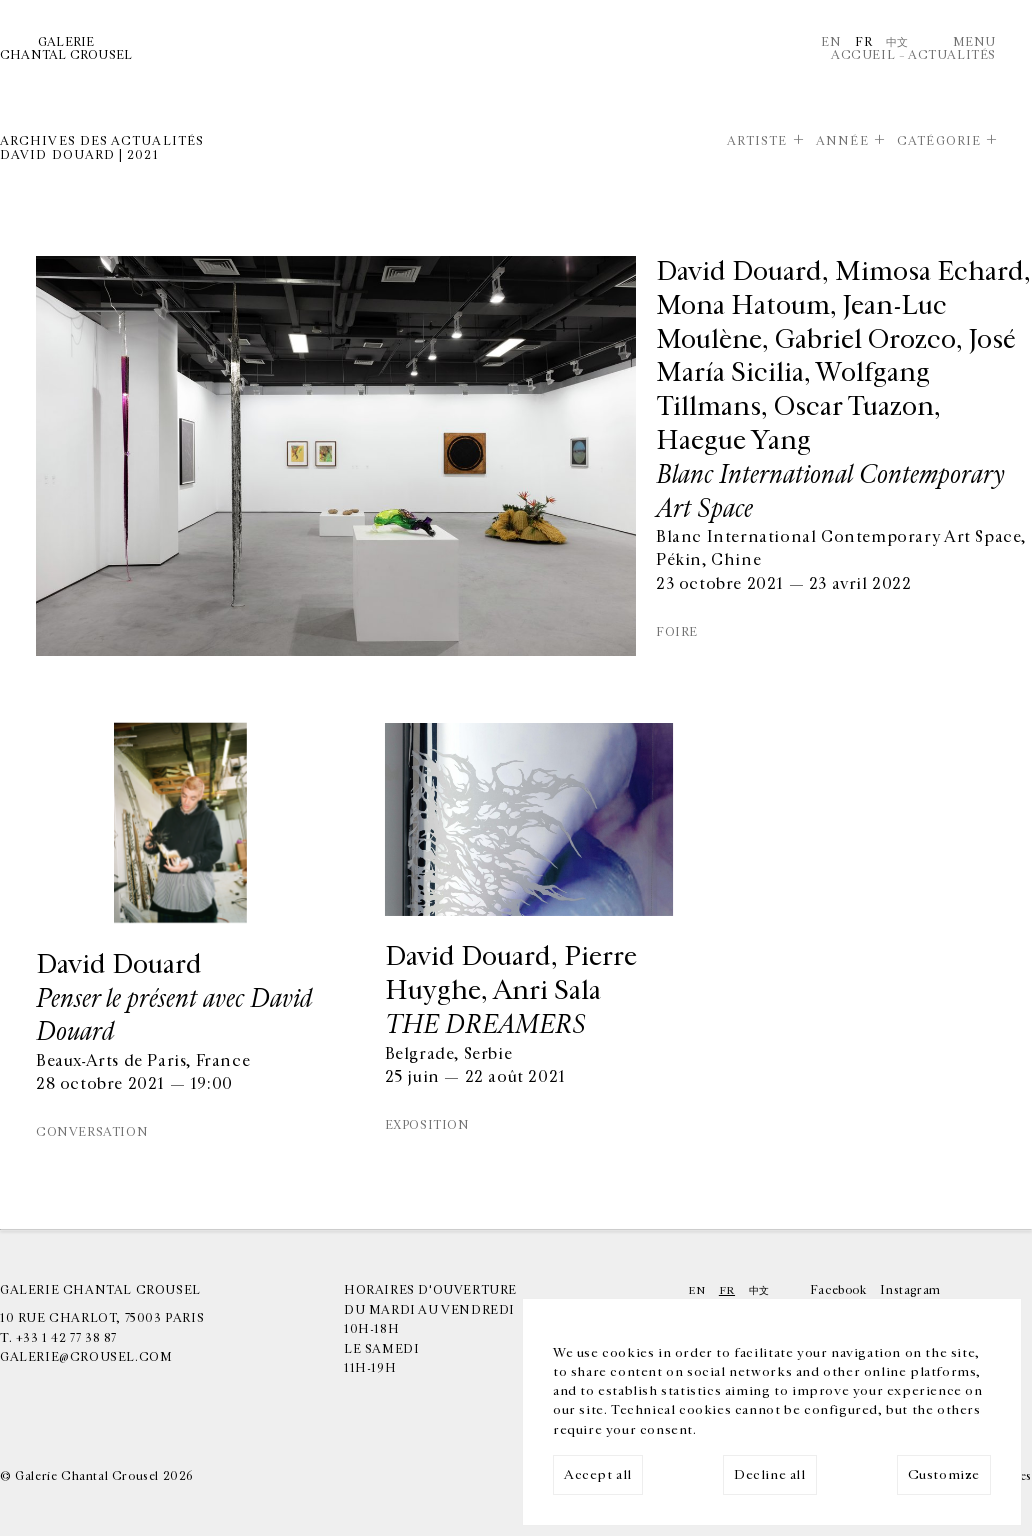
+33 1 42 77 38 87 (66, 1338)
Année (842, 141)
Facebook (838, 1290)
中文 (897, 42)
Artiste (757, 141)
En (831, 42)
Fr (863, 42)
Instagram (910, 1290)
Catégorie (939, 141)
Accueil (863, 55)
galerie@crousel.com (86, 1357)
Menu (974, 42)
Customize (944, 1475)
